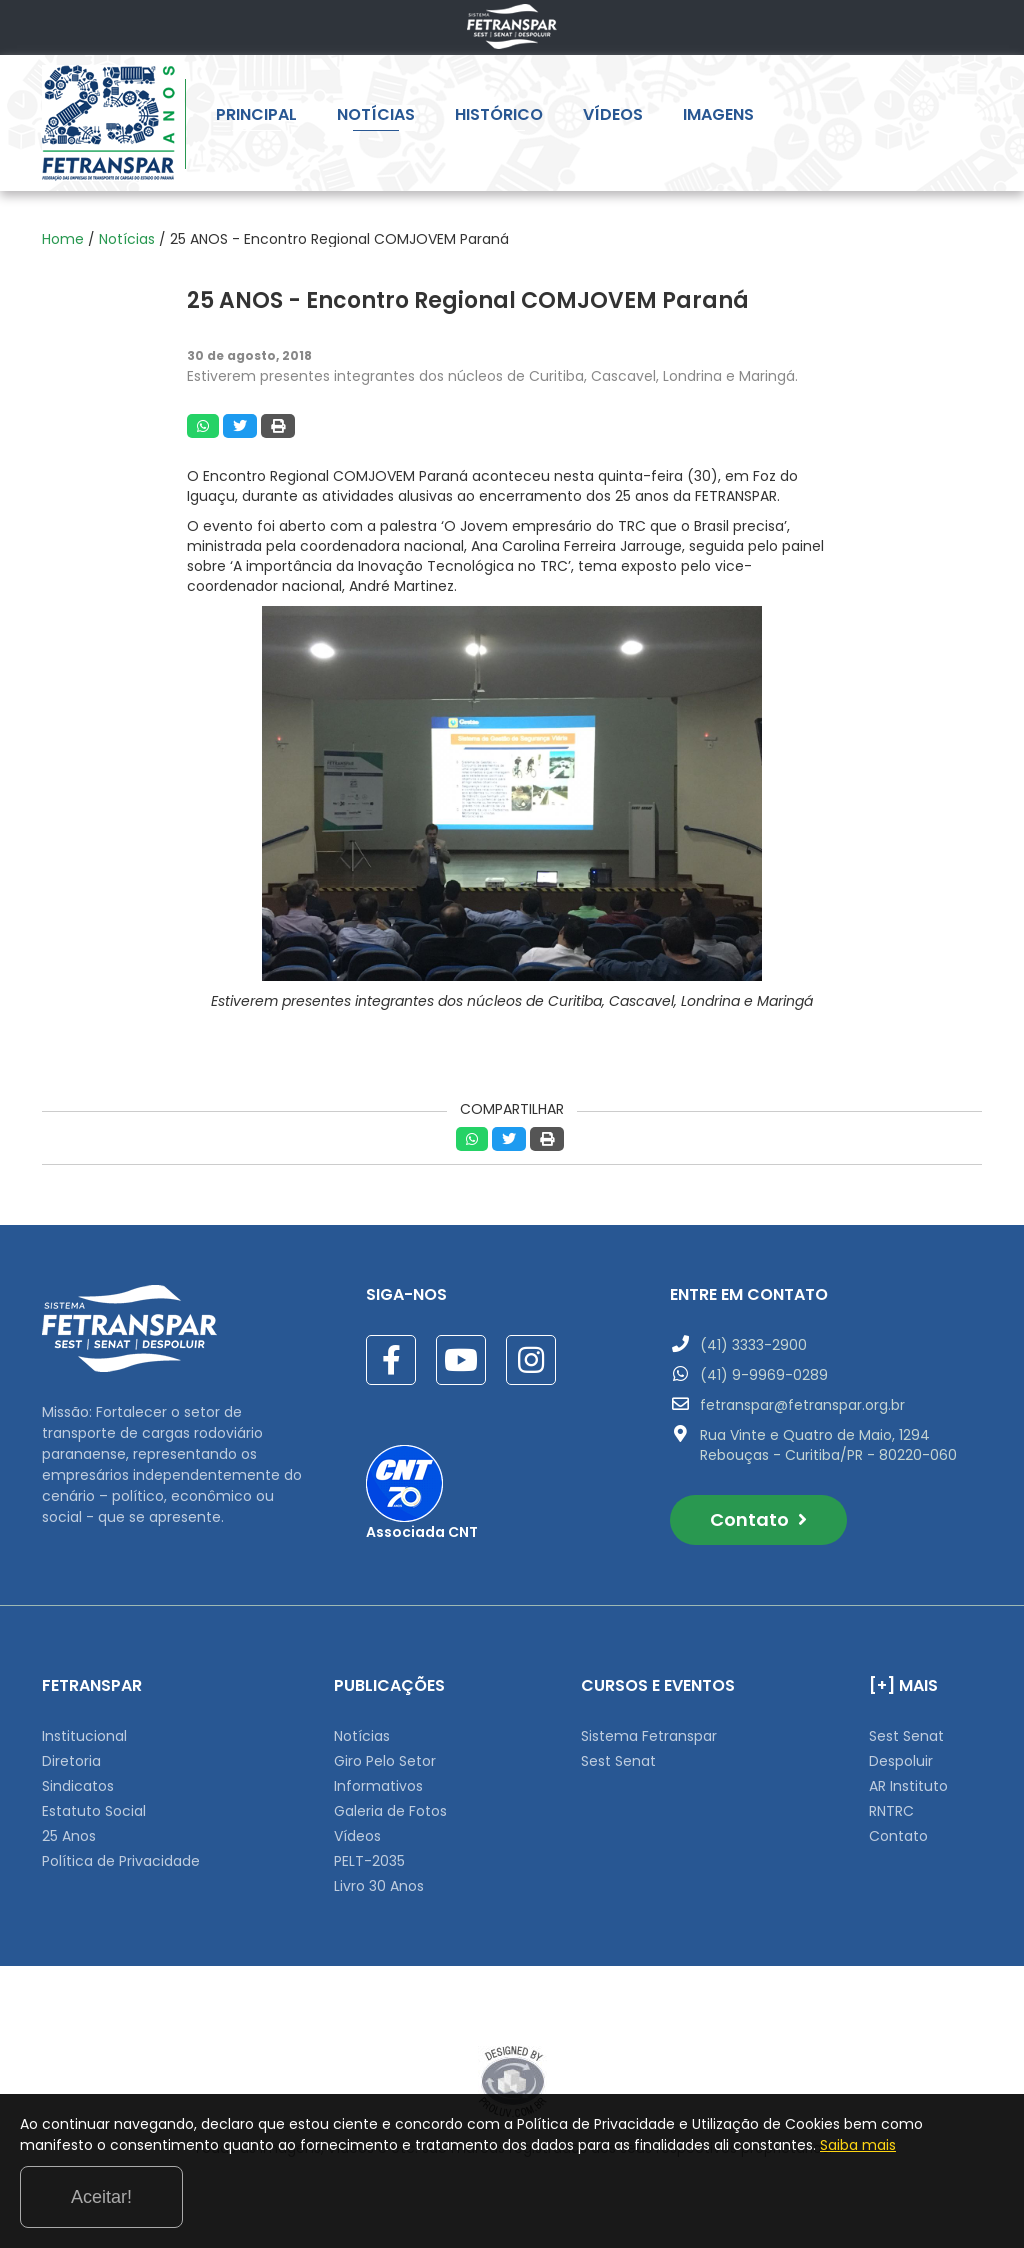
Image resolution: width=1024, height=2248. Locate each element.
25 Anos (69, 1836)
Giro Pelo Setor (385, 1761)
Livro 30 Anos (379, 1886)
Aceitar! (922, 2192)
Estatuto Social (94, 1811)
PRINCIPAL (256, 118)
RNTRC (891, 1811)
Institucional (84, 1736)
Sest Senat (618, 1761)
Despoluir (901, 1761)
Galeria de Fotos (390, 1811)
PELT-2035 (369, 1861)
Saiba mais (244, 2207)
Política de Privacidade (121, 1861)
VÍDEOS (613, 118)
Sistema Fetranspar (649, 1736)
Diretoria (71, 1761)
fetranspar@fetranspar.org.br (802, 1405)
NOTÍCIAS (376, 118)
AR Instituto (908, 1786)
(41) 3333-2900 (753, 1345)
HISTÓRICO (499, 118)
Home (63, 239)
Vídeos (357, 1836)
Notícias (127, 239)
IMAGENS (718, 118)
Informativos (378, 1786)
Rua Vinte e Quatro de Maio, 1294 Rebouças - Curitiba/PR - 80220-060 (828, 1445)
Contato (758, 1519)
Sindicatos (78, 1786)
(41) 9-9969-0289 (764, 1375)
